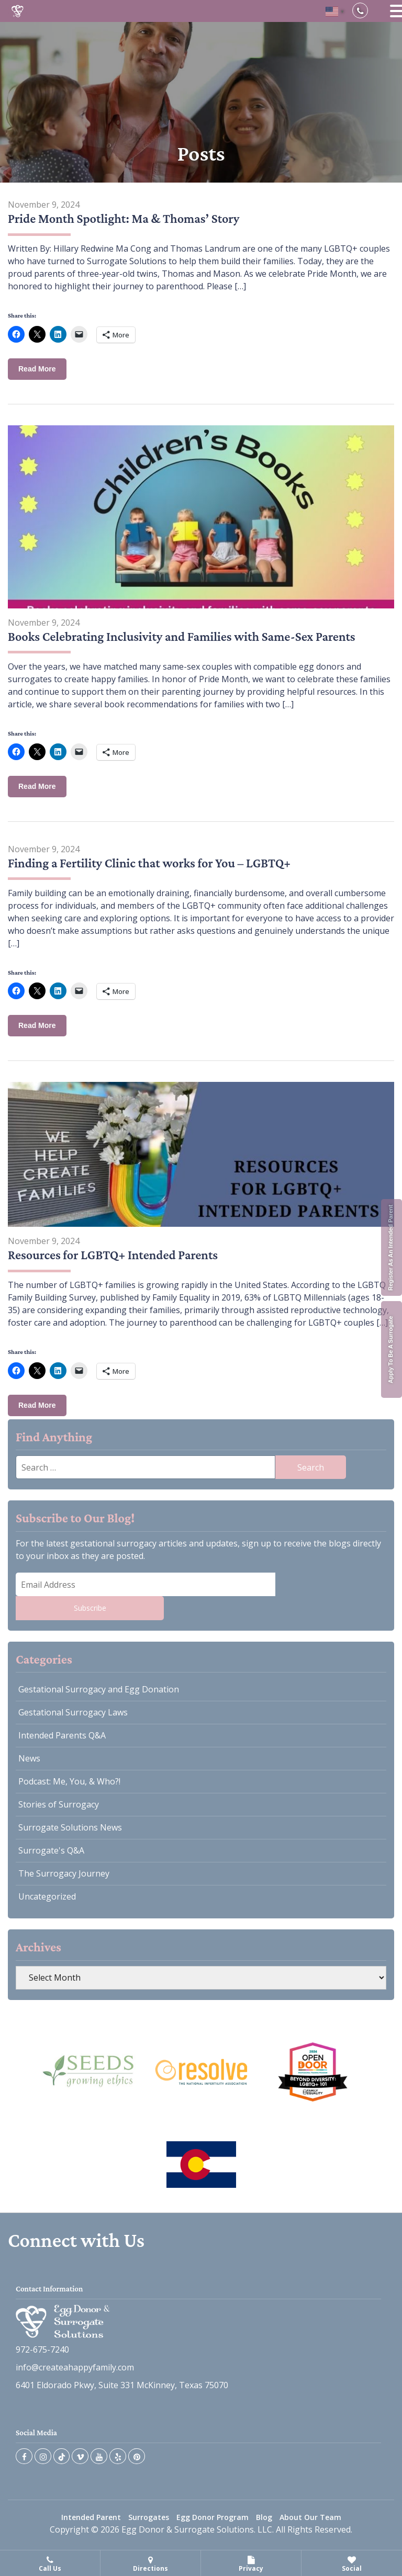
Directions (150, 2564)
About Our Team (310, 2526)
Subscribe (90, 1608)
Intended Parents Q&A (62, 1735)
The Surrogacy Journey (63, 1873)
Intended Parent (91, 2526)
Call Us (50, 2564)
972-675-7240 (42, 2358)
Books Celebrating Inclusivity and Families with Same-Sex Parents (186, 636)
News (29, 1758)
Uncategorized (47, 1896)
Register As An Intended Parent (390, 1247)
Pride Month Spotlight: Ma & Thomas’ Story (127, 218)
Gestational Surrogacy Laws (73, 1712)
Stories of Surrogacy (58, 1804)
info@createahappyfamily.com (75, 2376)
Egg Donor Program (212, 2526)
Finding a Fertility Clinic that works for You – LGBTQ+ (153, 863)
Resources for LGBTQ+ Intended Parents (116, 1255)
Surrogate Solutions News (70, 1827)
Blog (264, 2526)
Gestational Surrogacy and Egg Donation (98, 1689)
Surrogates (148, 2526)
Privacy (251, 2564)
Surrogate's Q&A (51, 1850)
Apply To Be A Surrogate (390, 1349)
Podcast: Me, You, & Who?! (69, 1781)
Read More (37, 369)
